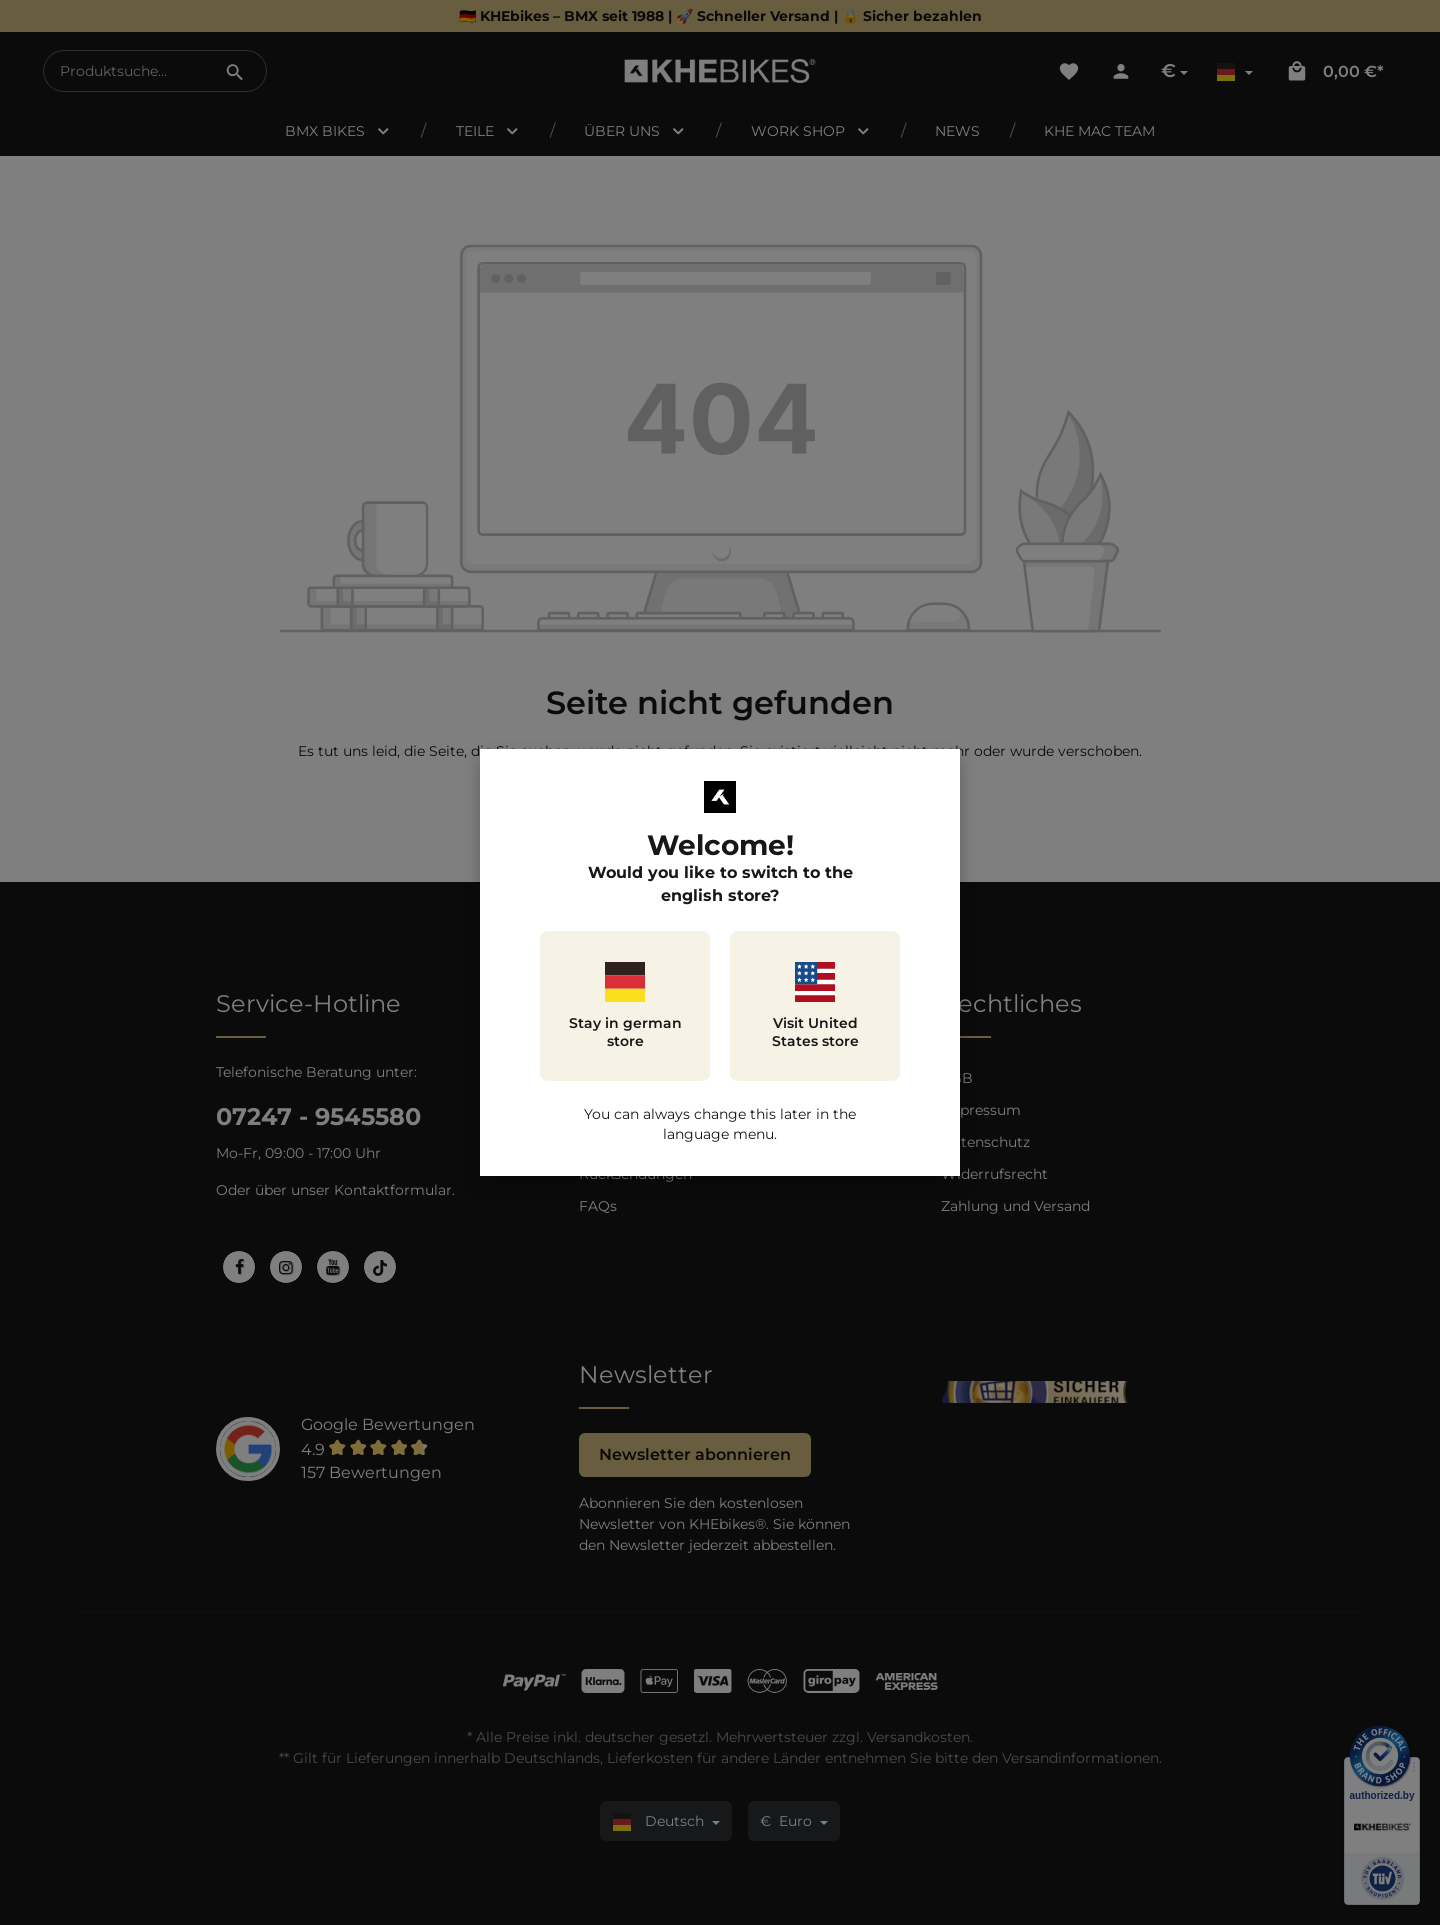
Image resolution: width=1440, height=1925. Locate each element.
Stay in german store (625, 1006)
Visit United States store (815, 1006)
